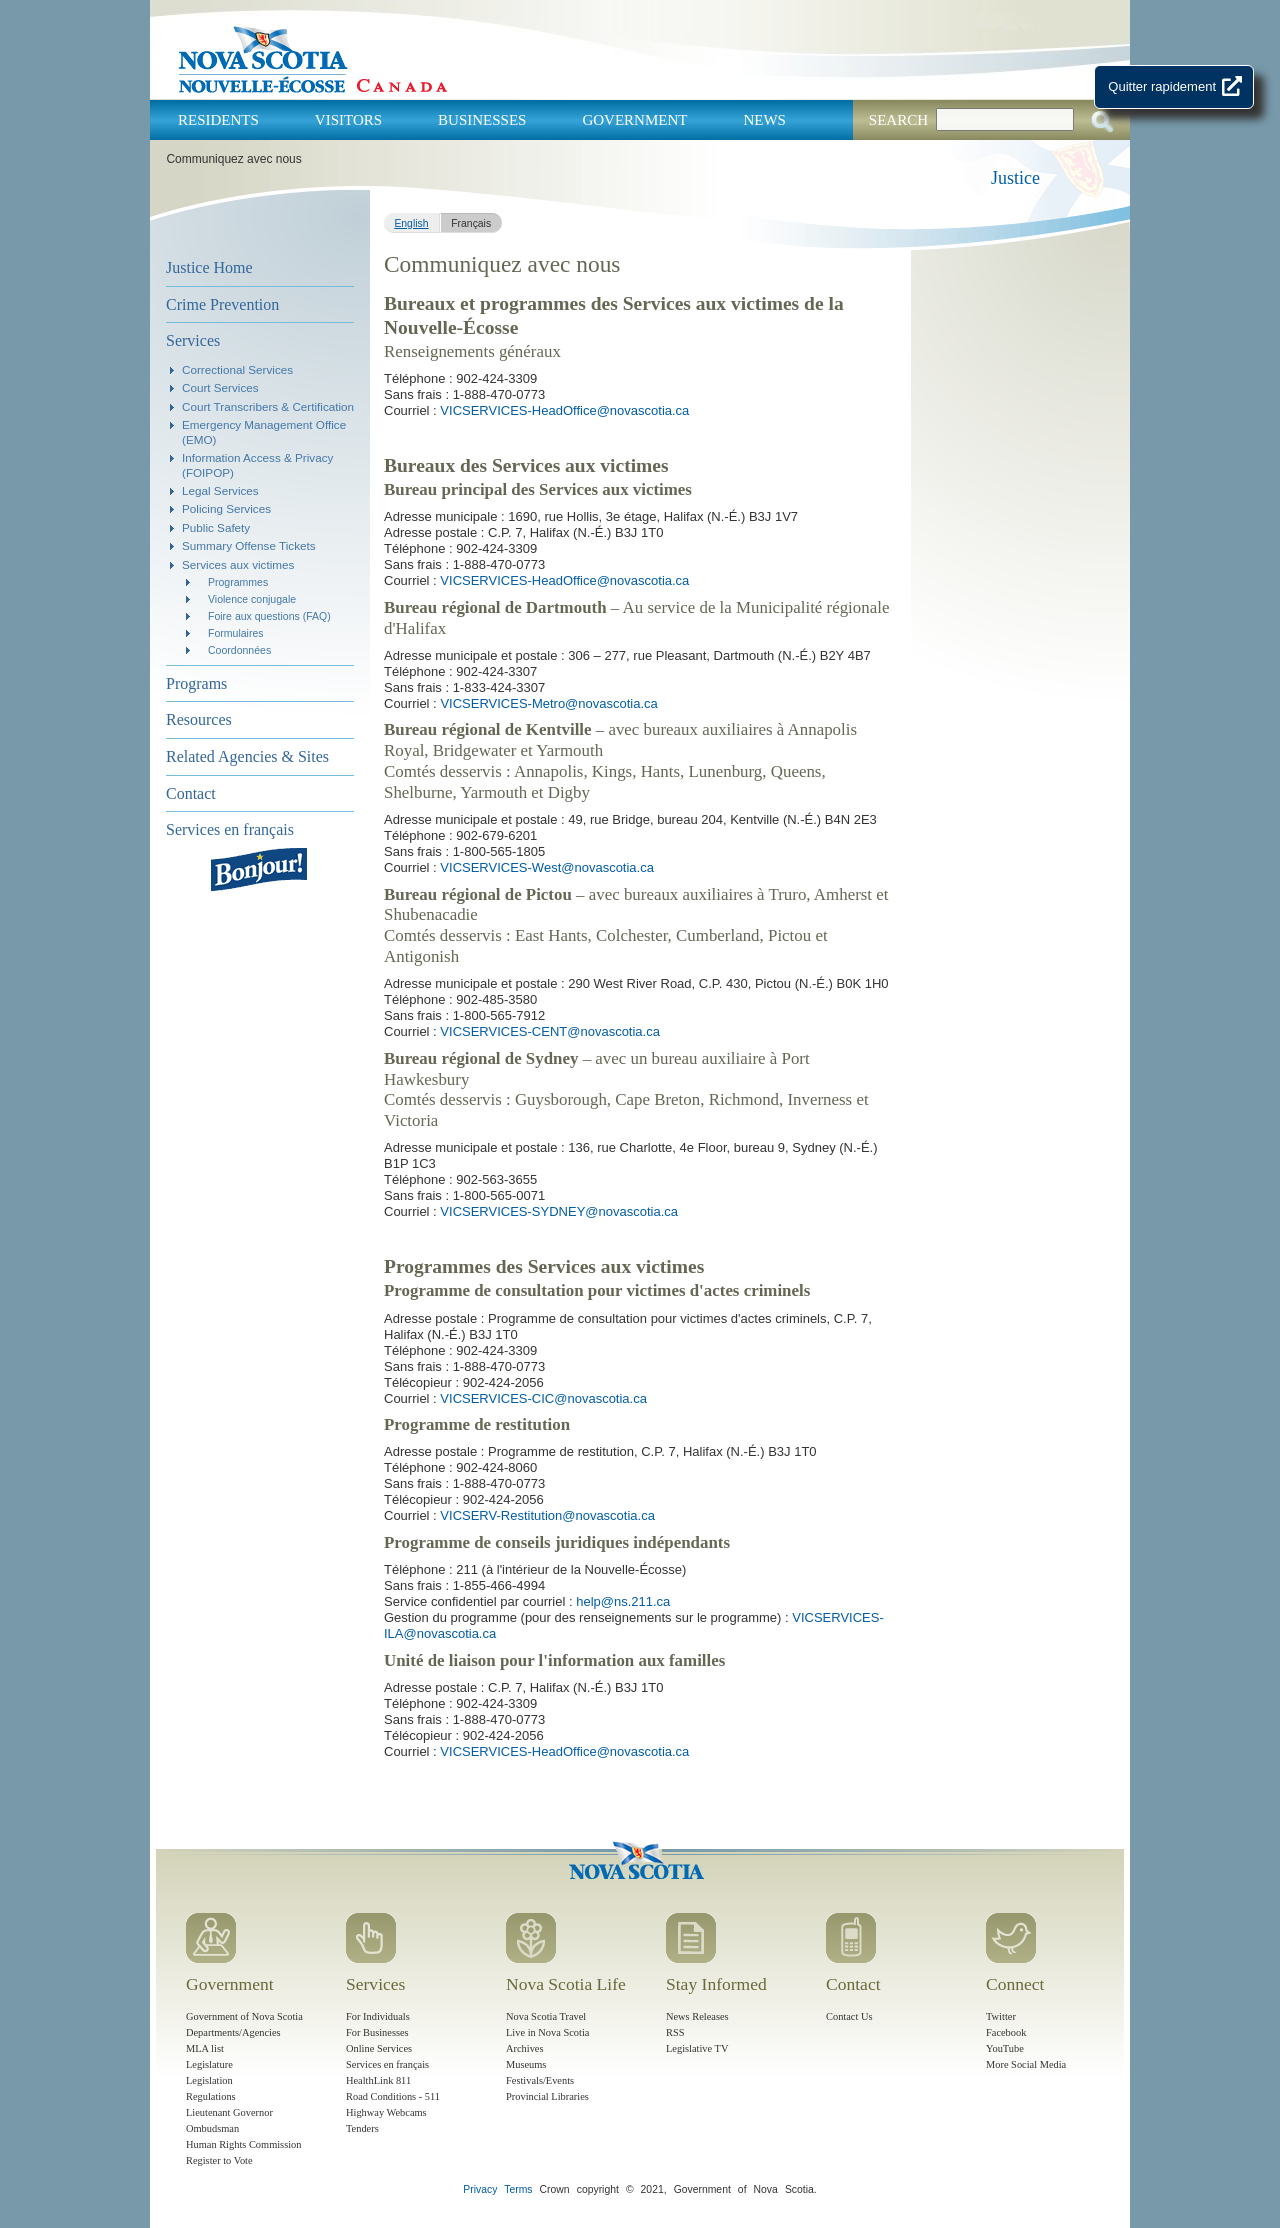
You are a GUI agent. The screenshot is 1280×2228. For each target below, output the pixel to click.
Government (634, 120)
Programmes (238, 582)
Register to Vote (219, 2160)
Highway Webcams (386, 2112)
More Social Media (1026, 2064)
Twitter (1001, 2016)
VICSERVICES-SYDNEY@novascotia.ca (559, 1211)
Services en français (230, 829)
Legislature (209, 2064)
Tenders (362, 2128)
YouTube (1005, 2048)
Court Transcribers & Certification (268, 406)
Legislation (209, 2080)
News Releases (697, 2016)
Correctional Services (237, 369)
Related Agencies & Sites (247, 756)
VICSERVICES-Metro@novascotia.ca (548, 703)
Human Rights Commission (243, 2144)
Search (898, 120)
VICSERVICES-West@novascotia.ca (547, 867)
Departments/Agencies (233, 2032)
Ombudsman (212, 2128)
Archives (525, 2048)
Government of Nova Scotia (244, 2016)
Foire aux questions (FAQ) (269, 616)
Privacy (480, 2189)
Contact (191, 793)
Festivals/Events (540, 2080)
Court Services (220, 387)
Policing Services (226, 508)
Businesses (482, 120)
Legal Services (220, 490)
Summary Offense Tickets (249, 545)
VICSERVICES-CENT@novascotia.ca (550, 1031)
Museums (526, 2064)
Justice (1015, 178)
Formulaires (236, 633)
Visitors (348, 120)
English (411, 223)
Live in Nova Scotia (547, 2032)
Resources (199, 719)
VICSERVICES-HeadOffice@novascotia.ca (564, 410)
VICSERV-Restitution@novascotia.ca (547, 1515)
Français (471, 223)
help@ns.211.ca (623, 1601)
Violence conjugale (252, 599)
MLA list (205, 2048)
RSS (675, 2032)
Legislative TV (697, 2048)
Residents (218, 120)
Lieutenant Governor (229, 2112)
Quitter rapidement (1162, 86)
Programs (196, 683)
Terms (518, 2189)
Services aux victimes (238, 564)
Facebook (1006, 2032)
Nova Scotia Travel (546, 2016)
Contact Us (849, 2016)
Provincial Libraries (547, 2096)
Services (193, 340)
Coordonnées (239, 650)
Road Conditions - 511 (393, 2096)
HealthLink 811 (378, 2080)
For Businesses (377, 2032)
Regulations (211, 2096)
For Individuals (378, 2016)
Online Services (379, 2048)
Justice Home (209, 267)
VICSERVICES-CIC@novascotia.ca (543, 1398)
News (764, 120)
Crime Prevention (222, 304)
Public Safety (216, 527)
